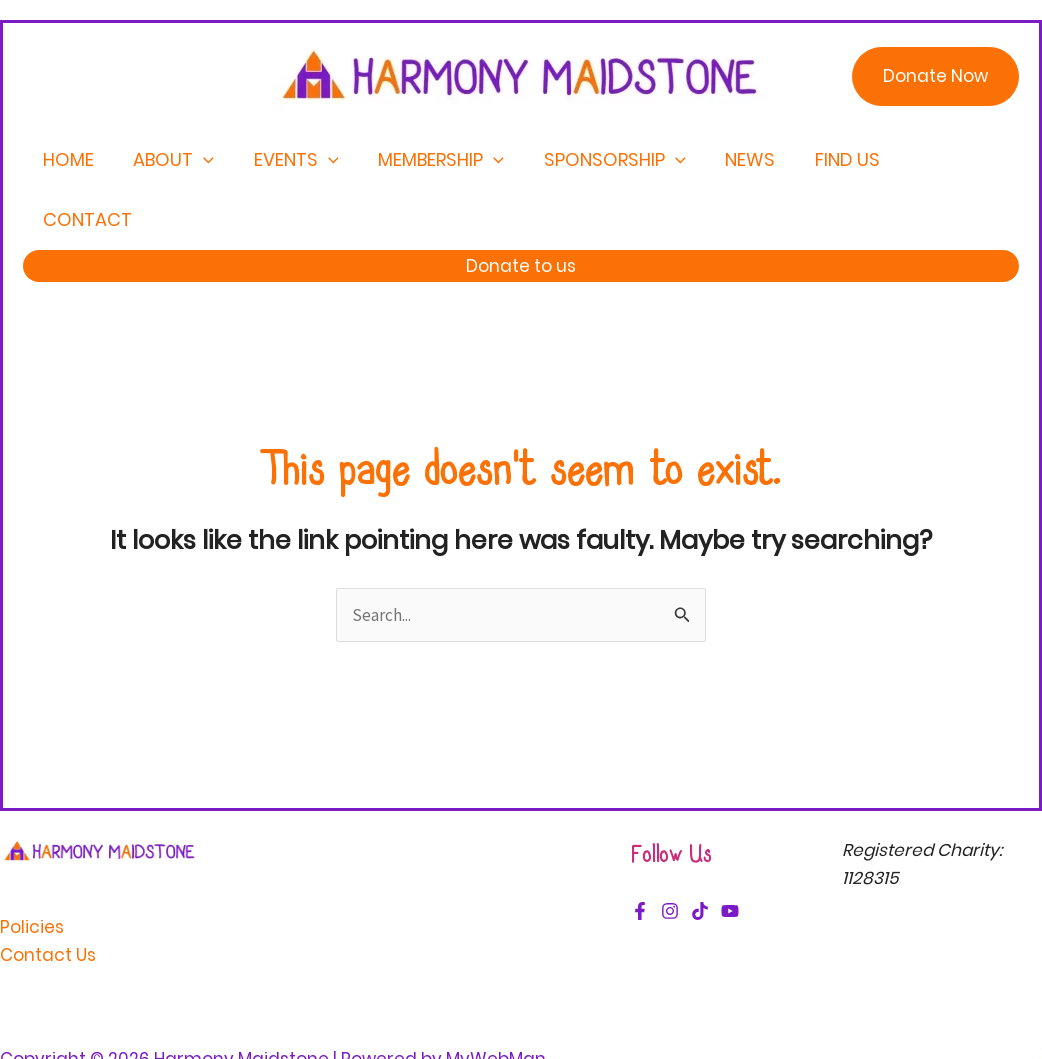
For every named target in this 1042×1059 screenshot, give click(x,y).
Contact (946, 159)
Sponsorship (608, 160)
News (740, 159)
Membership (439, 160)
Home (76, 159)
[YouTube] (730, 851)
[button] (935, 76)
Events (297, 160)
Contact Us (48, 895)
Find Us (833, 159)
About (178, 160)
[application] (208, 160)
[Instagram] (670, 851)
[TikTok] (700, 851)
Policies (32, 867)
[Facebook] (640, 851)
